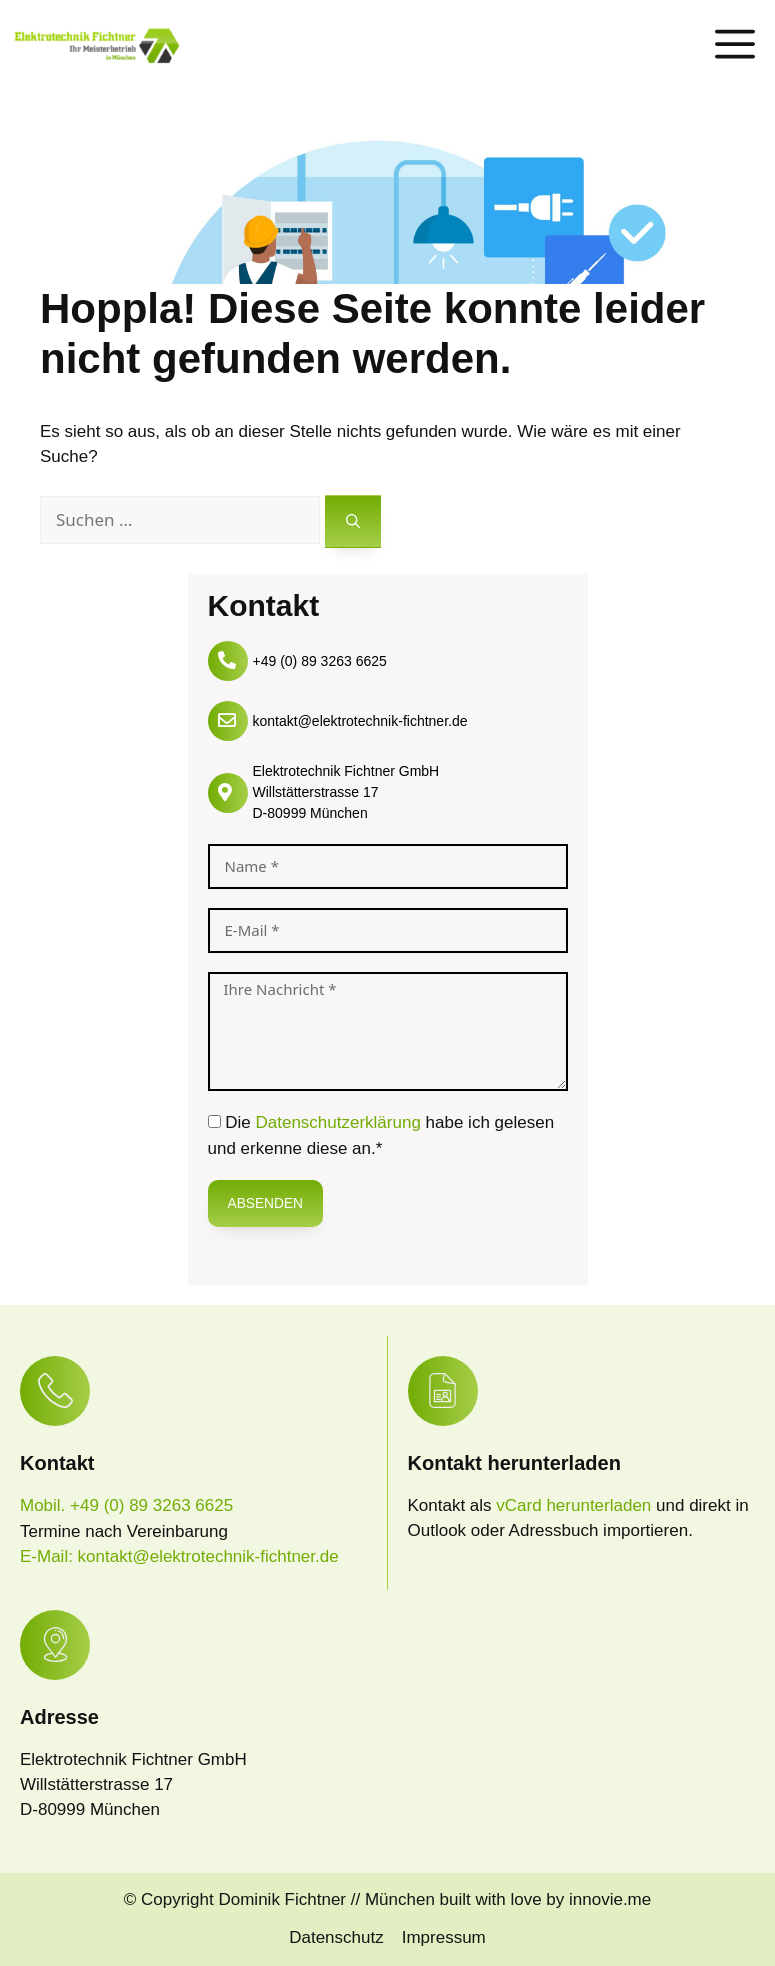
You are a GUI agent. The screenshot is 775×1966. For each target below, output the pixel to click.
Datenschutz (336, 1937)
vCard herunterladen (576, 1505)
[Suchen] (353, 521)
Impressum (444, 1937)
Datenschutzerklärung (337, 1122)
